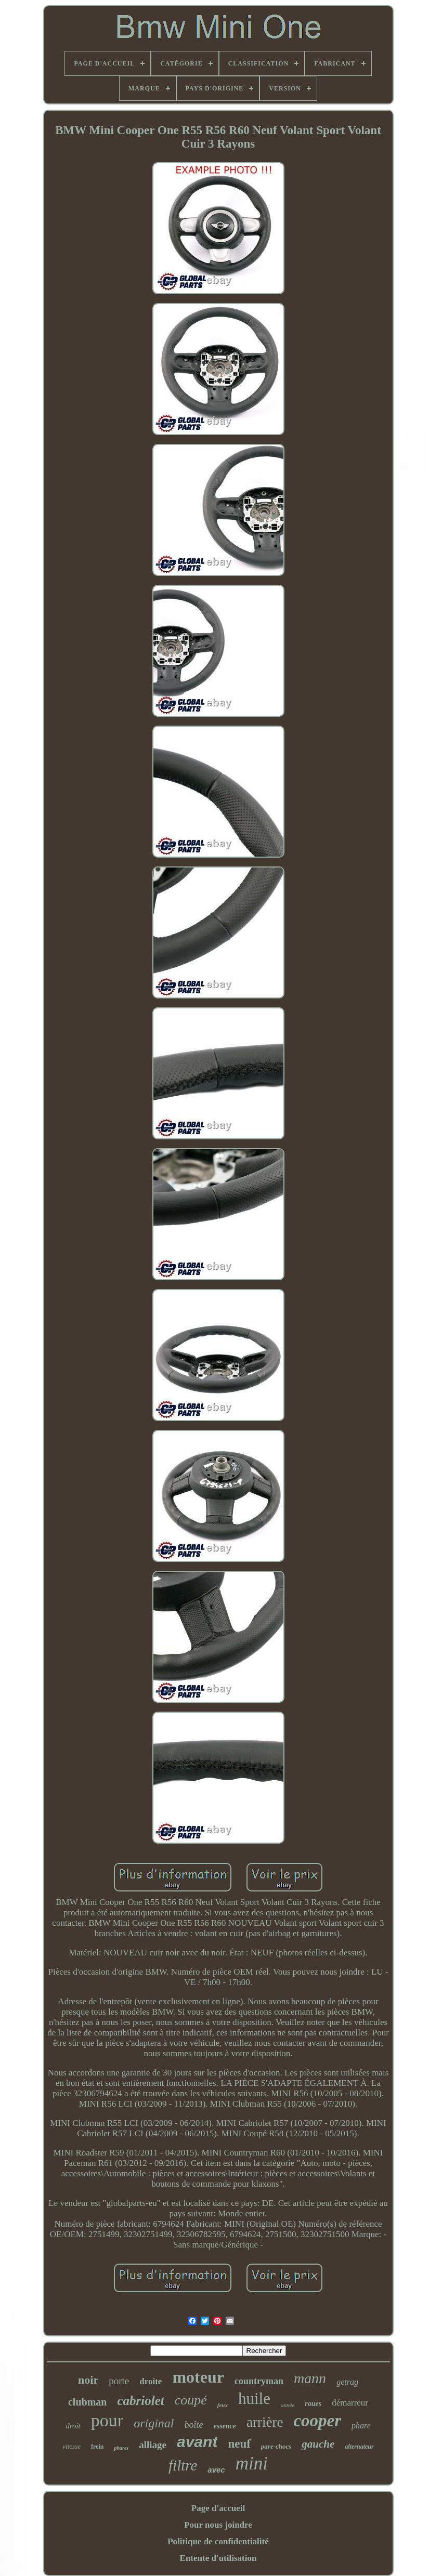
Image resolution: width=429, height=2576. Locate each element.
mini (252, 2463)
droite (150, 2381)
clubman (87, 2402)
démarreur (350, 2403)
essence (224, 2426)
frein (97, 2446)
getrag (347, 2381)
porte (119, 2380)
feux (222, 2405)
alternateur (359, 2446)
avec (216, 2469)
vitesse (71, 2446)
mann (310, 2378)
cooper (317, 2420)
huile (254, 2398)
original (154, 2423)
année (287, 2405)
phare (361, 2425)
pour (107, 2420)
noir (88, 2379)
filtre (182, 2465)
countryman (259, 2381)
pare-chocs (276, 2446)
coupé (191, 2400)
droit (73, 2426)
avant (197, 2441)
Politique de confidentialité (218, 2541)
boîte (193, 2425)
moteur (198, 2377)
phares (121, 2448)
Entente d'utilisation (218, 2558)
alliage (152, 2444)
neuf (239, 2443)
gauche (318, 2444)
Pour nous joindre (218, 2525)
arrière (264, 2422)
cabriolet (140, 2401)
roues (313, 2404)
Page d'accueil (218, 2508)
